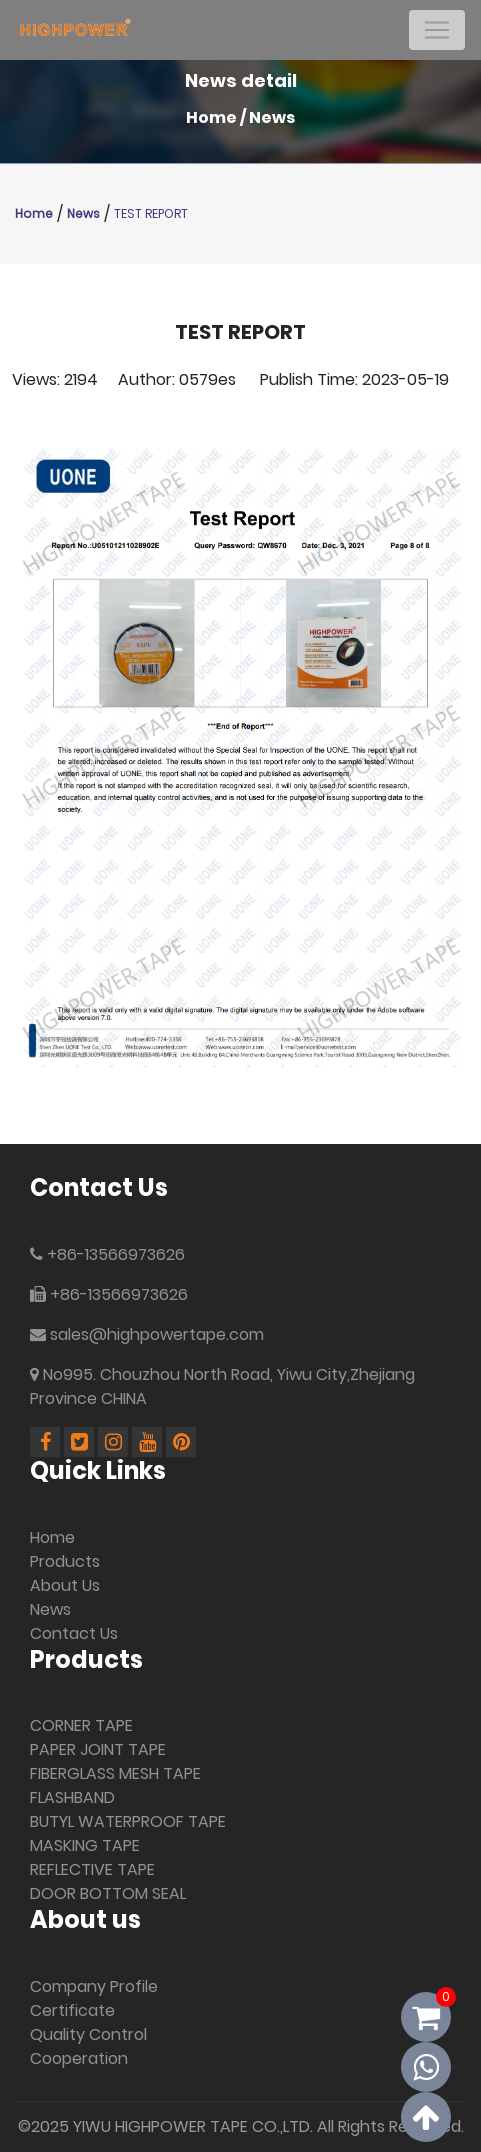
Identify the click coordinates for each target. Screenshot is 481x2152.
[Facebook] (47, 1443)
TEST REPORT (151, 213)
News (272, 117)
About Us (65, 1585)
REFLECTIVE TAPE (92, 1869)
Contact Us (74, 1633)
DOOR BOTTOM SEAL (108, 1893)
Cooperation (79, 2058)
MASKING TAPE (85, 1845)
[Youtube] (149, 1443)
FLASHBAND (72, 1797)
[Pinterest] (181, 1443)
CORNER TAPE (81, 1725)
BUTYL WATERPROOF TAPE (128, 1821)
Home (211, 117)
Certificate (72, 2010)
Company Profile (94, 1986)
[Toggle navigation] (437, 30)
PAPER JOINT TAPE (98, 1749)
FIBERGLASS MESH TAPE (115, 1773)
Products (65, 1561)
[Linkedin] (81, 1443)
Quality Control (88, 2034)
